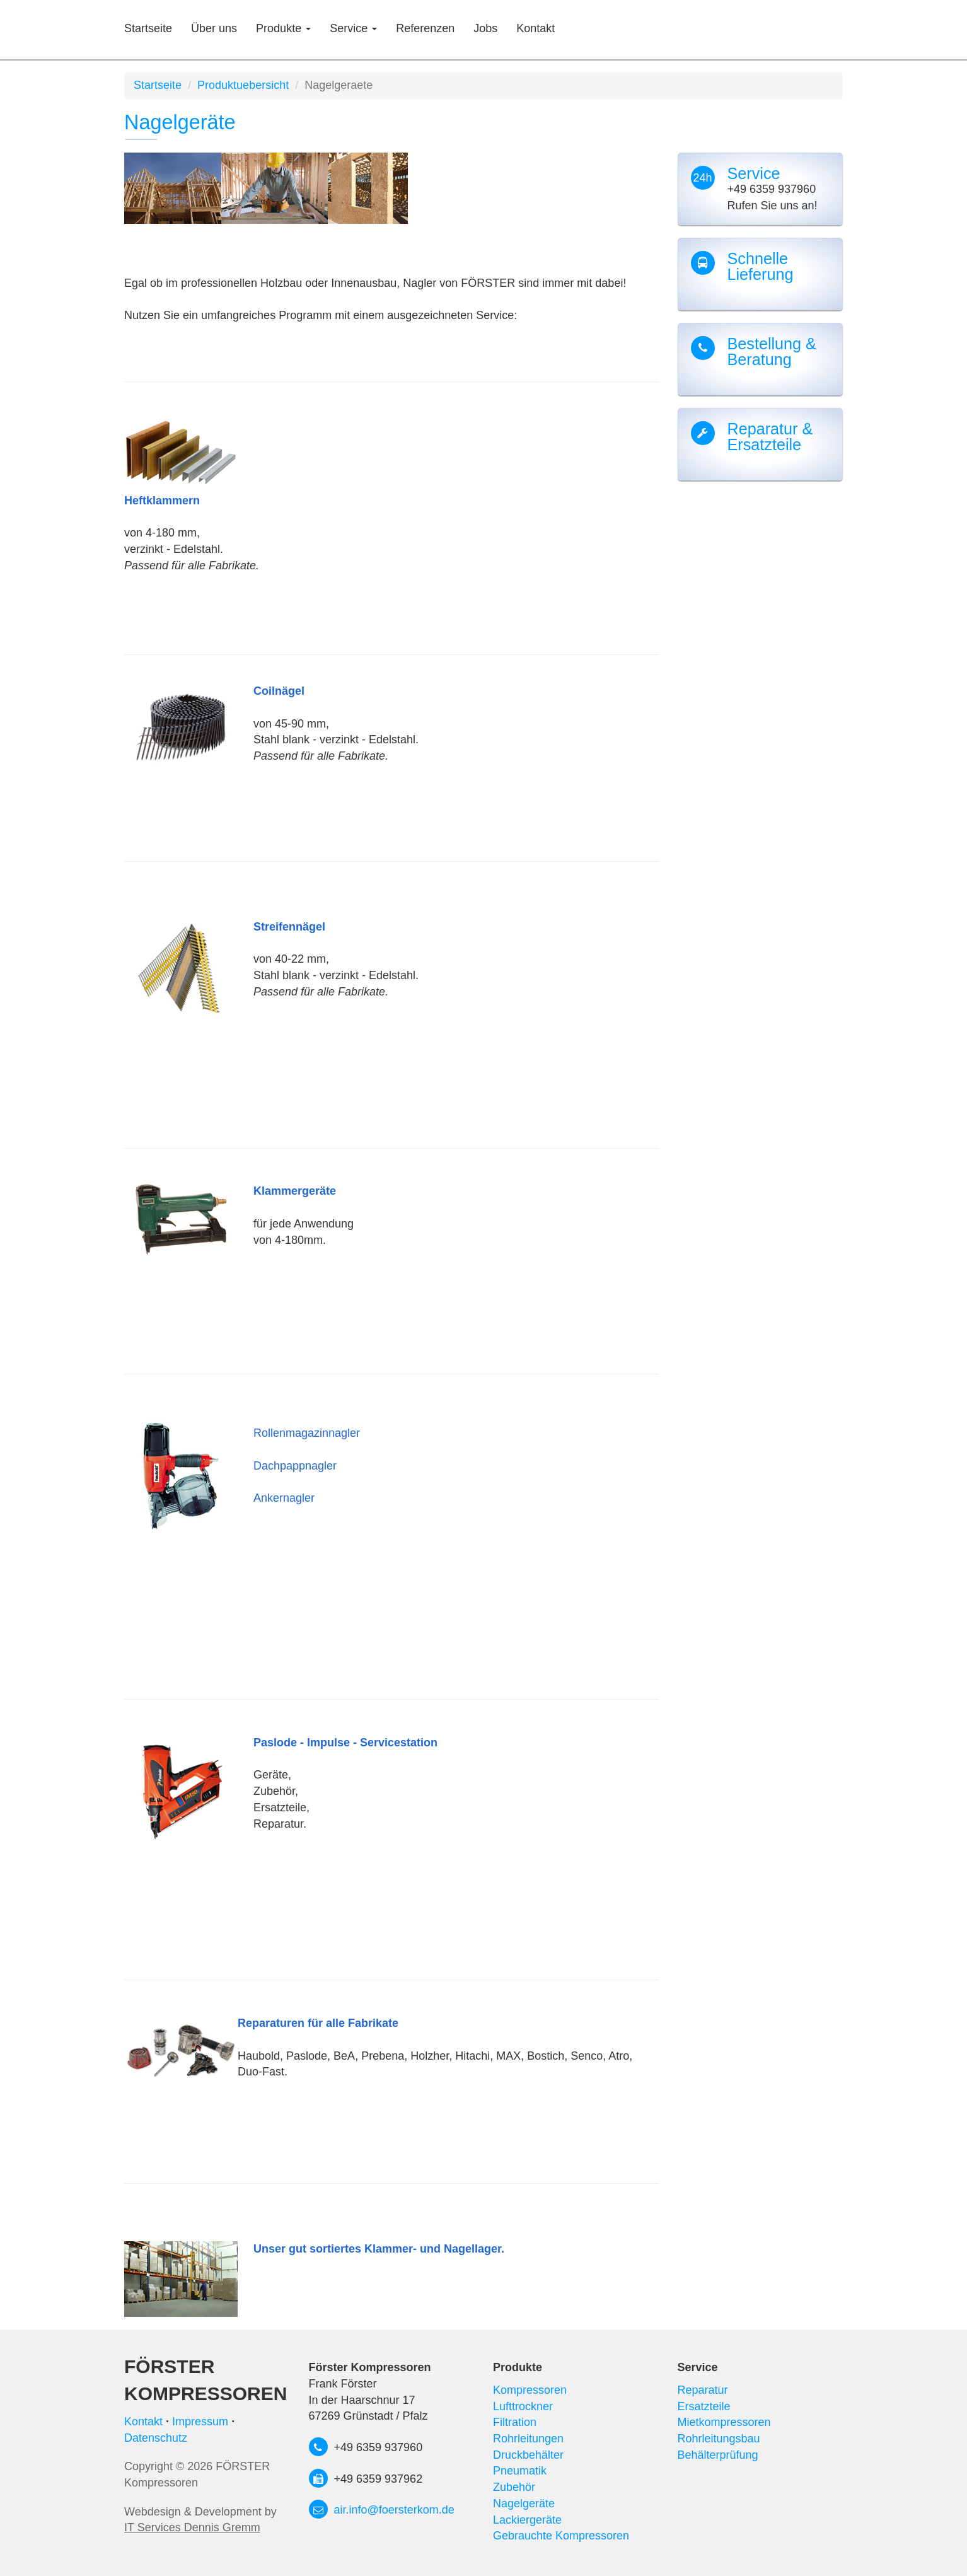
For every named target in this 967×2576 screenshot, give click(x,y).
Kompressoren (530, 2390)
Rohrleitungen (528, 2438)
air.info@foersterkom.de (394, 2509)
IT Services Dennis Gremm (192, 2527)
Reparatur (703, 2390)
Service (353, 28)
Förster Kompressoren (205, 2380)
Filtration (514, 2422)
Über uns (214, 28)
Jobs (485, 28)
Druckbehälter (528, 2455)
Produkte (283, 28)
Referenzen (425, 28)
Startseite (148, 28)
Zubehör (514, 2487)
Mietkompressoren (724, 2422)
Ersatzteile (704, 2406)
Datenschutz (155, 2438)
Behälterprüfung (718, 2455)
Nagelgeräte (524, 2503)
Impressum (200, 2421)
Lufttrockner (523, 2406)
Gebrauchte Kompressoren (561, 2535)
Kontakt (535, 28)
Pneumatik (520, 2470)
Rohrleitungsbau (719, 2438)
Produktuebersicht (243, 85)
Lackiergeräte (527, 2520)
